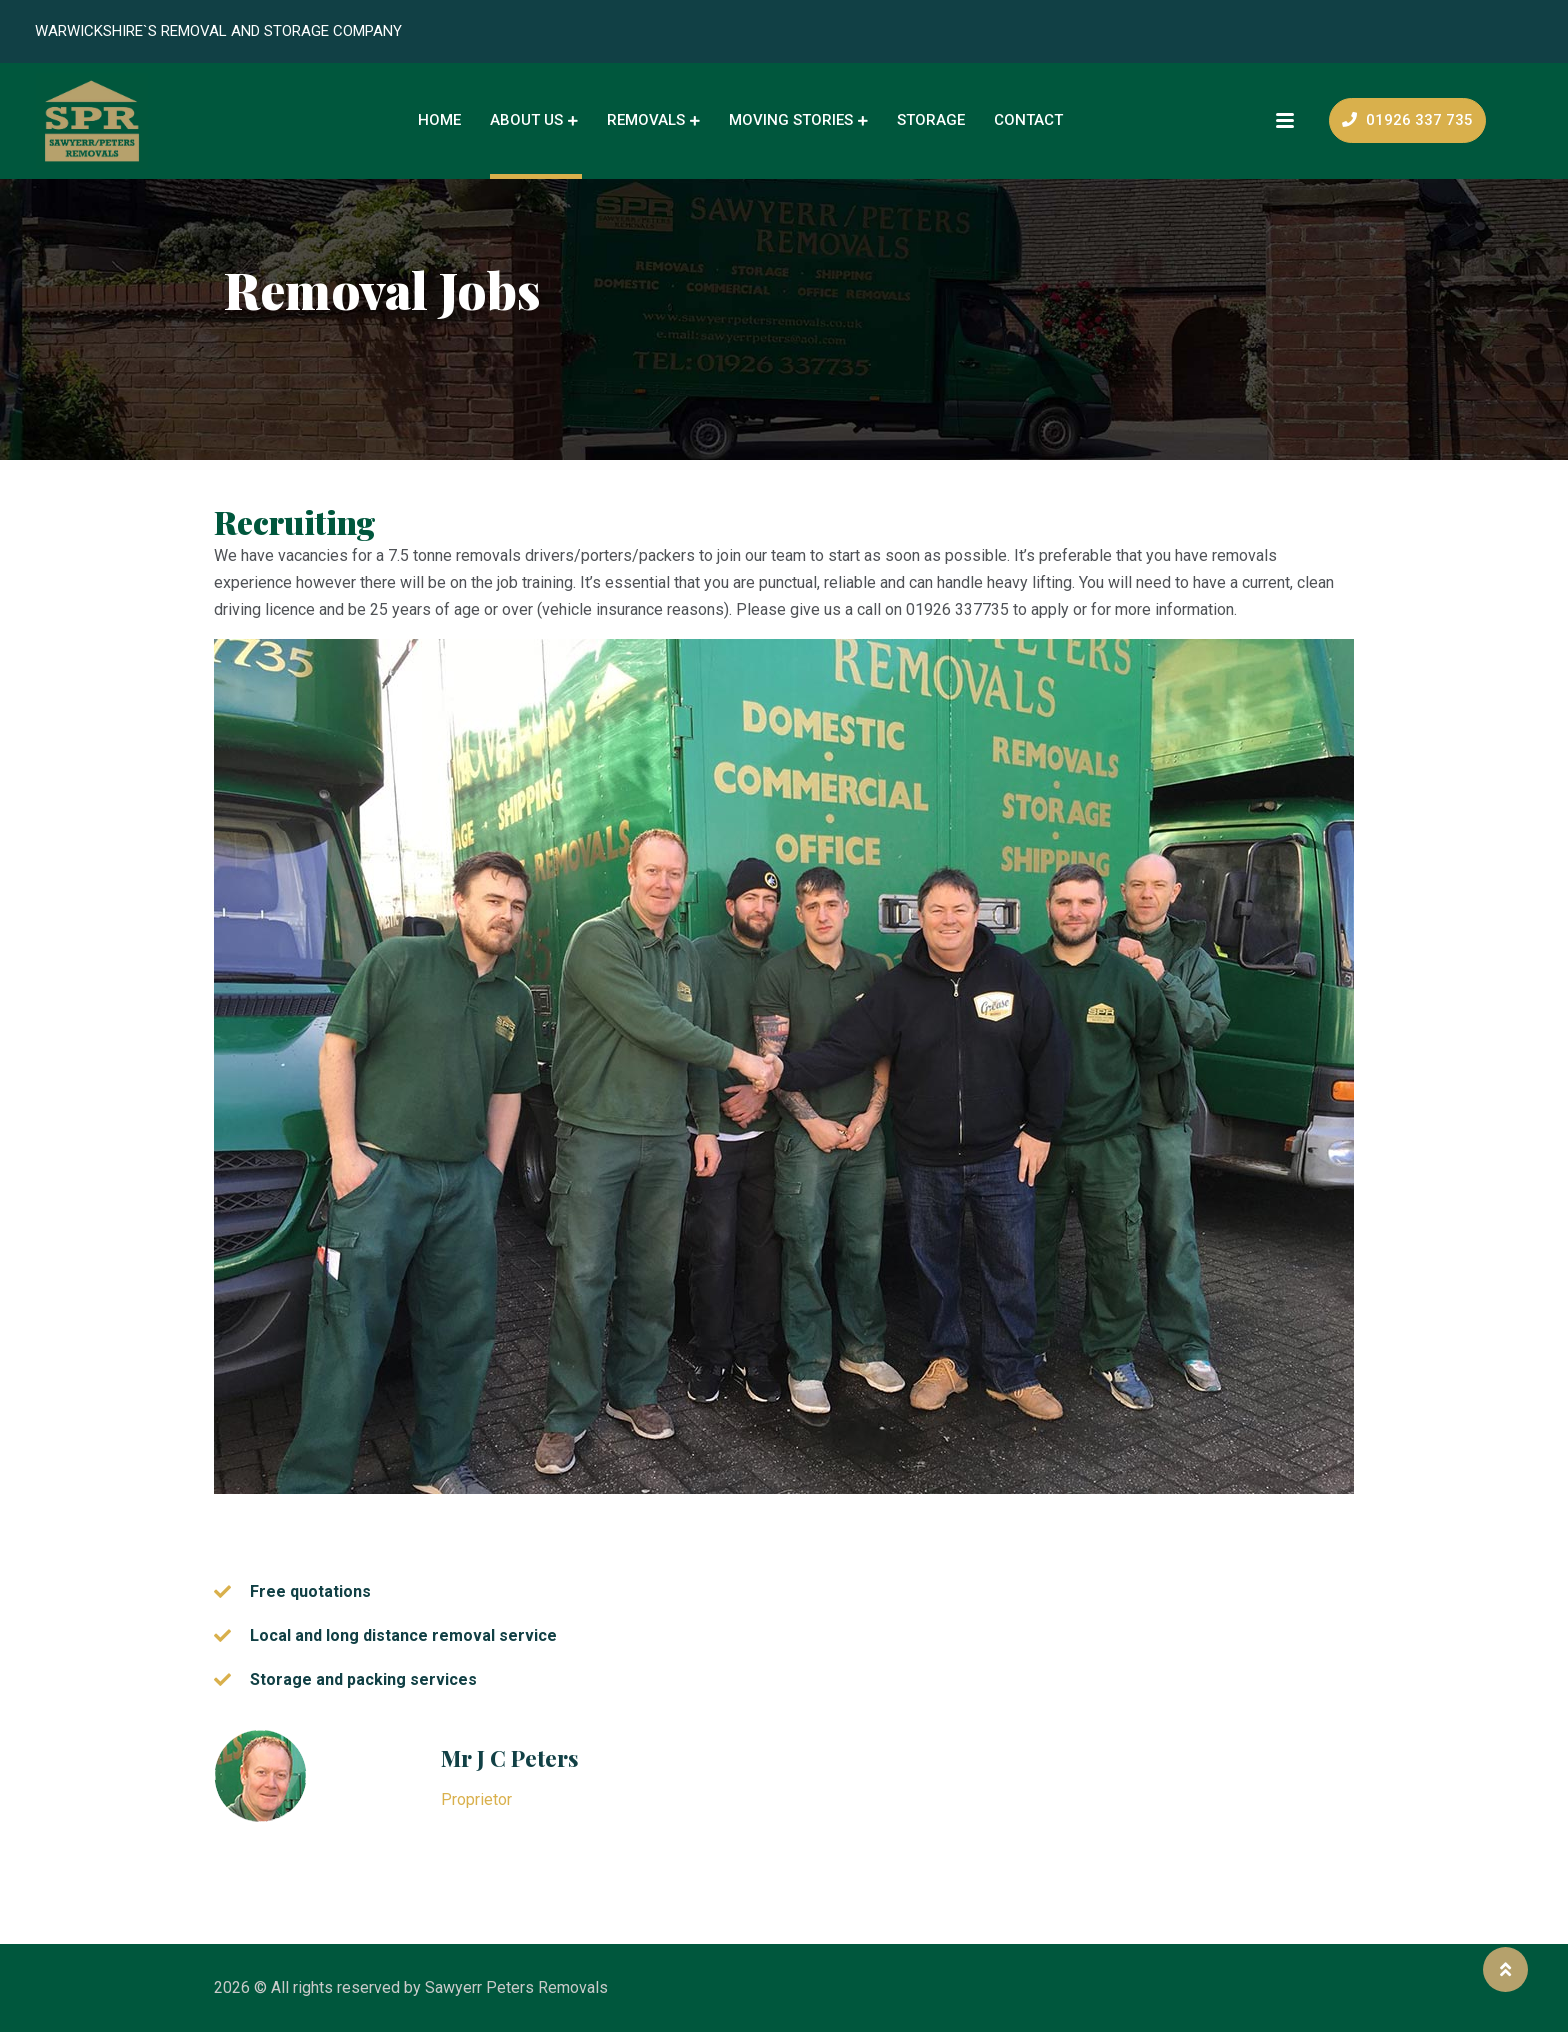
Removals (646, 120)
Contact (1028, 120)
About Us (526, 120)
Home (439, 120)
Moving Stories (791, 120)
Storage (931, 120)
